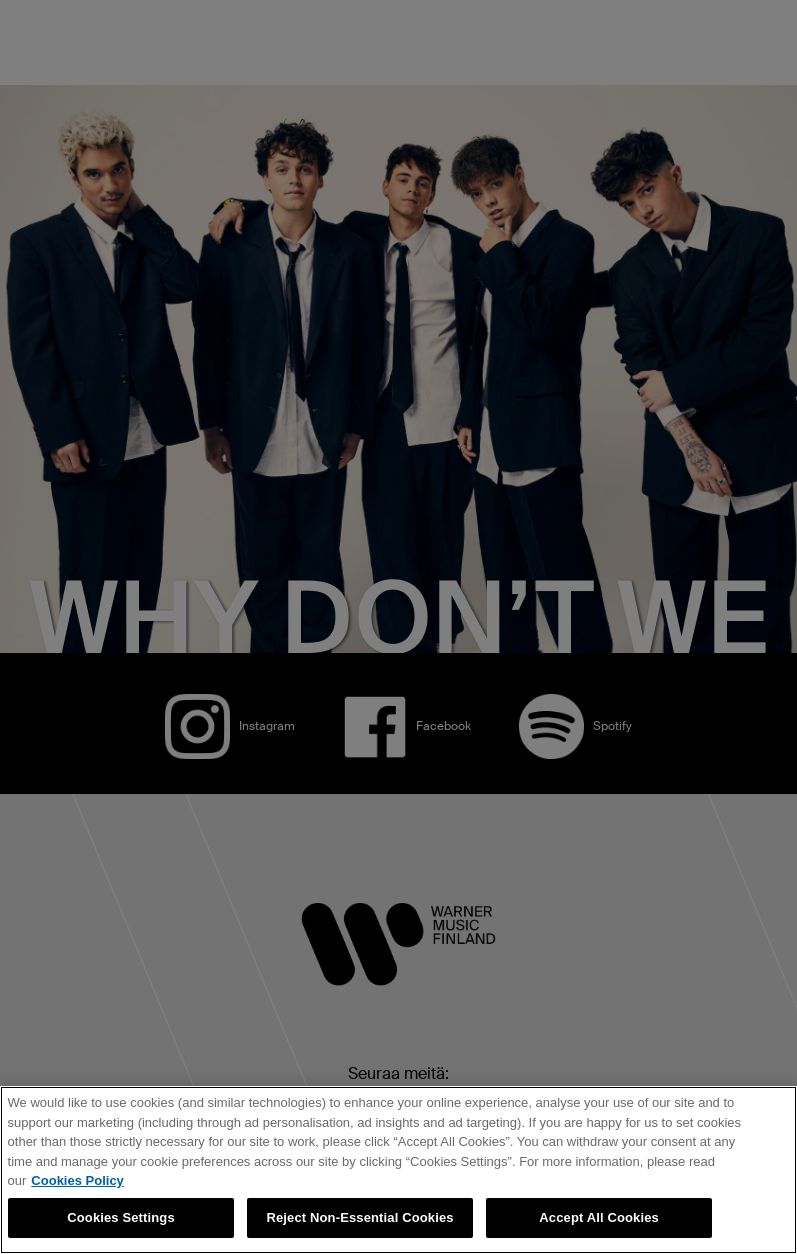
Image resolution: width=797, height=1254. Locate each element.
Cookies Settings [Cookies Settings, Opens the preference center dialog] (121, 1217)
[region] (398, 1170)
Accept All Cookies (599, 1217)
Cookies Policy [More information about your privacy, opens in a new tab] (77, 1180)
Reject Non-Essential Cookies (359, 1217)
